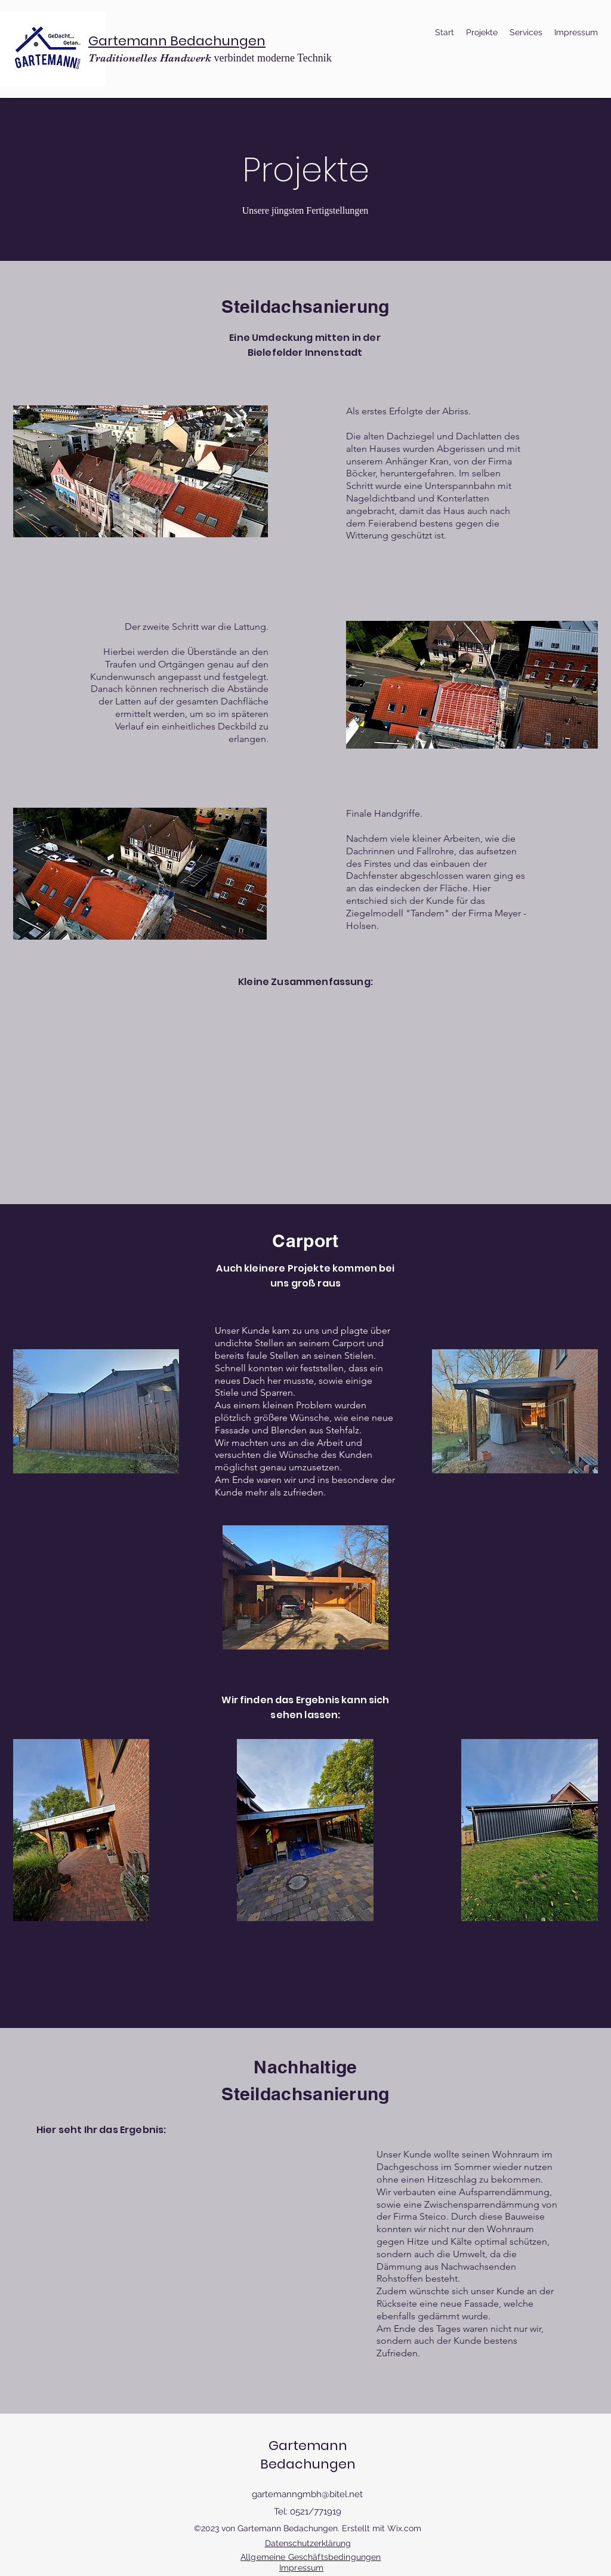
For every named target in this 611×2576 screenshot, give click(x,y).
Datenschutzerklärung (308, 2543)
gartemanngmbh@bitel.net (307, 2494)
